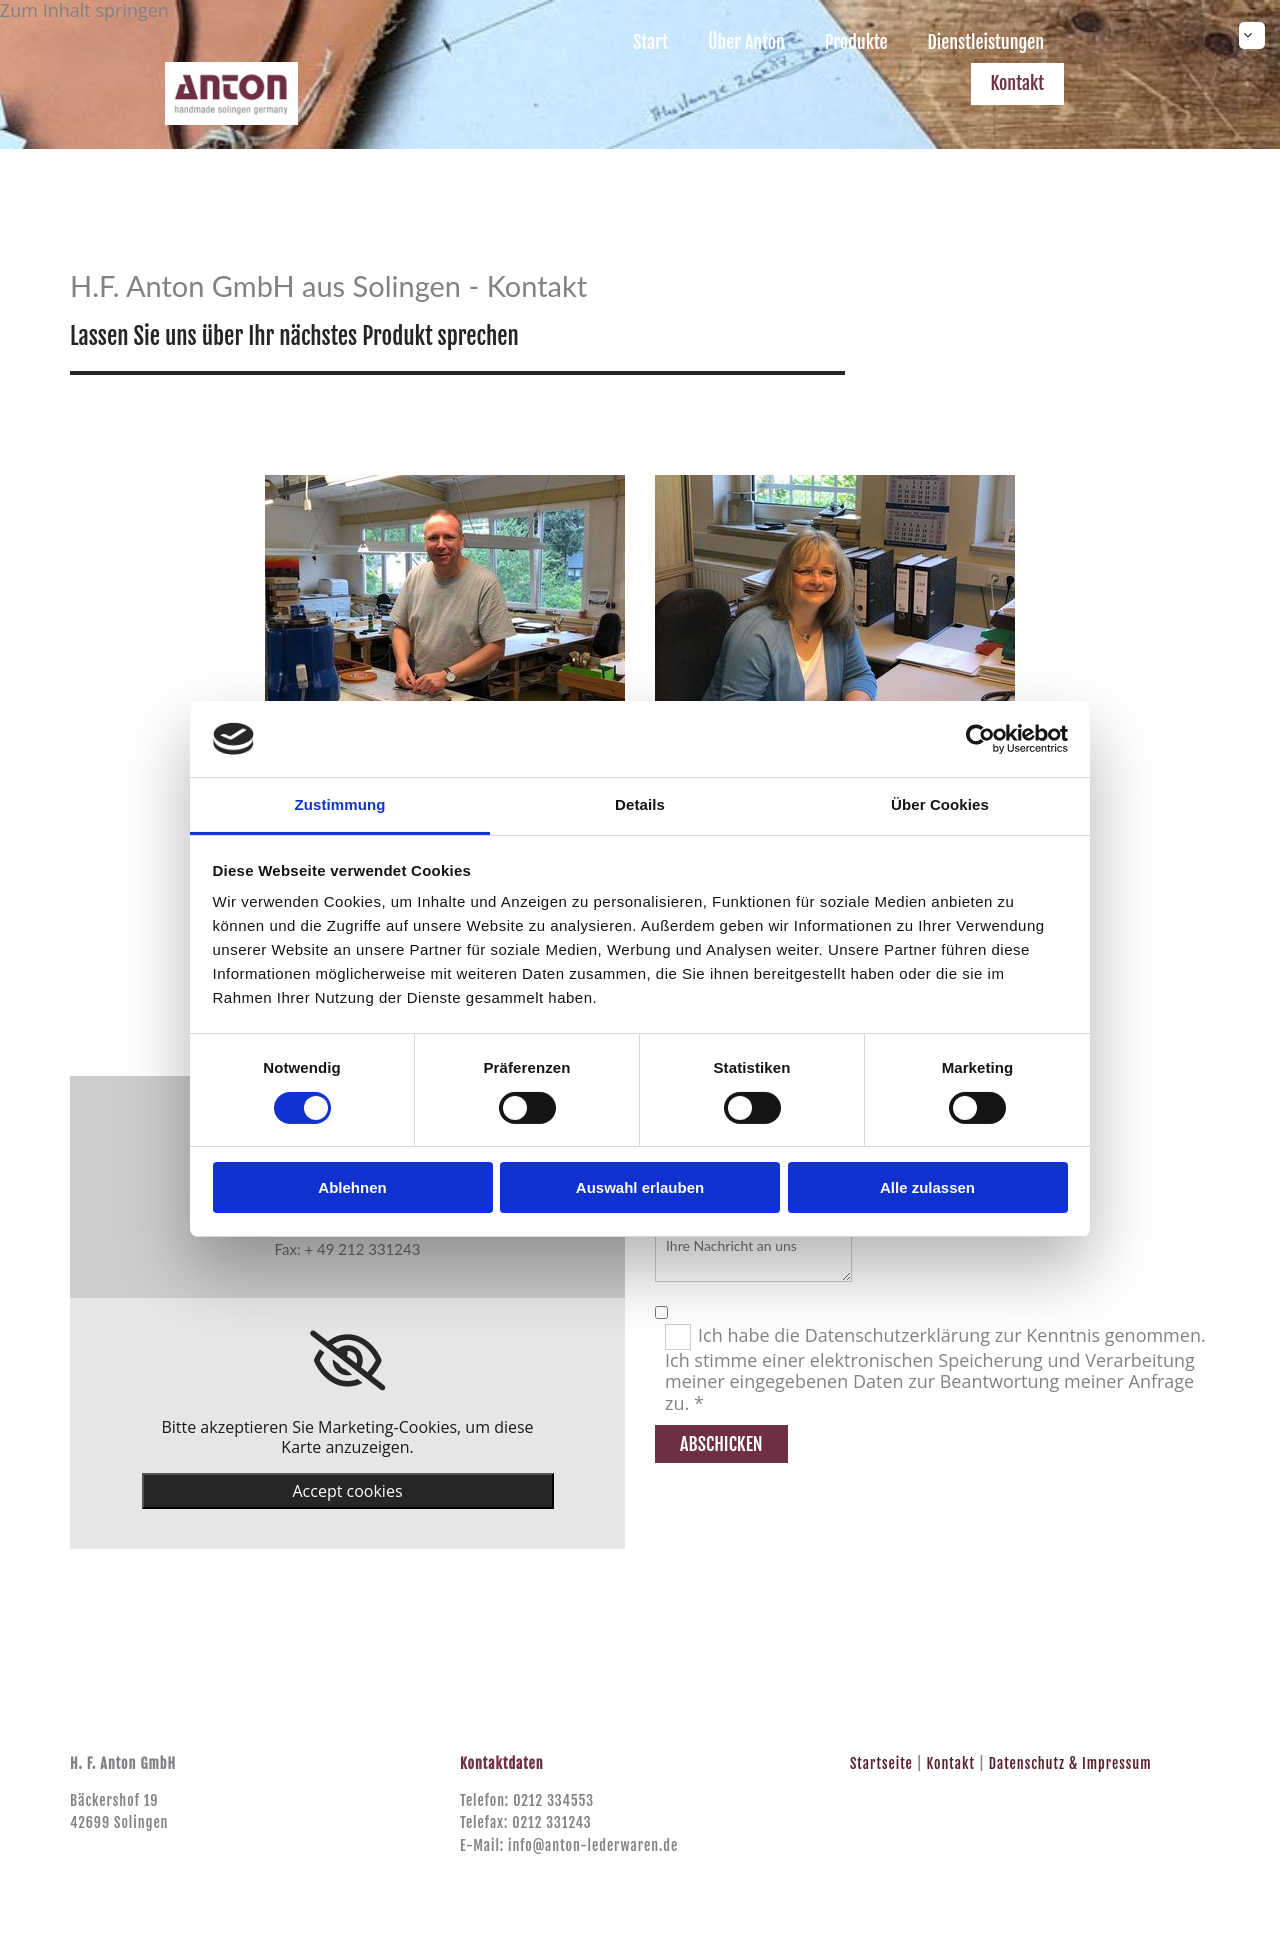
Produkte (855, 42)
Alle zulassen (927, 1187)
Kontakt (1018, 83)
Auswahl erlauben (640, 1187)
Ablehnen (352, 1187)
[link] (347, 1361)
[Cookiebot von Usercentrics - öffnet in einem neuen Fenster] (980, 739)
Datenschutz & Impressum (1070, 1763)
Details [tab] (640, 804)
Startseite (881, 1763)
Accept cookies (347, 1491)
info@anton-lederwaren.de (593, 1845)
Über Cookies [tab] (940, 804)
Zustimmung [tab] (340, 804)
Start (649, 42)
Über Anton (745, 42)
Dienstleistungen (985, 42)
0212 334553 (553, 1800)
